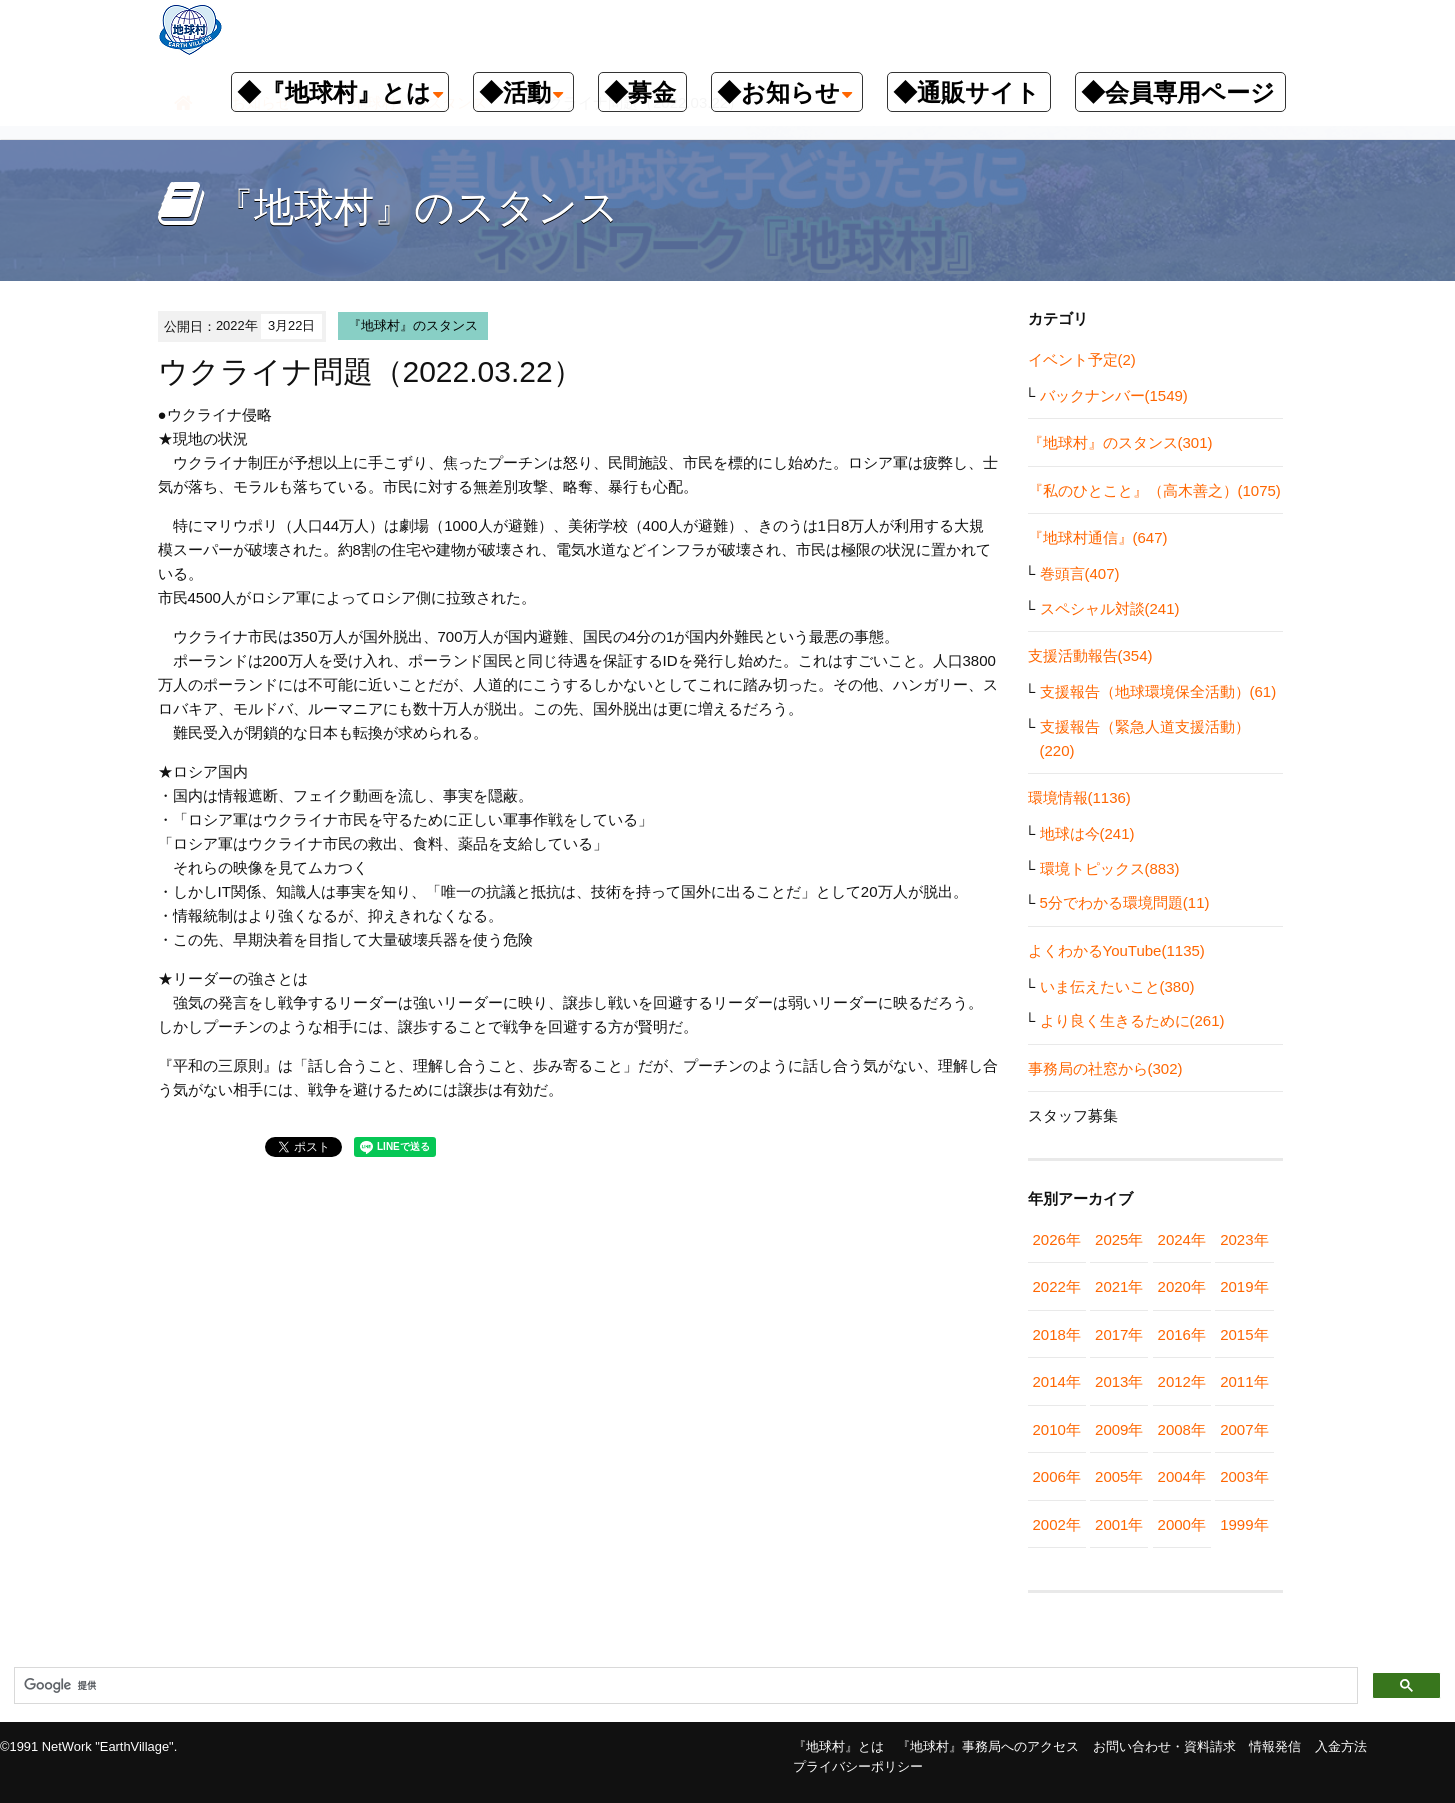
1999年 (1244, 1524)
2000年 (1182, 1524)
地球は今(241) (1087, 833)
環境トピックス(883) (1110, 868)
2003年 (1244, 1476)
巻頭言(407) (1080, 573)
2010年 (1057, 1429)
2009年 (1119, 1429)
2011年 (1244, 1381)
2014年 (1057, 1381)
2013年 (1119, 1381)
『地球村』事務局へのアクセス (988, 1746)
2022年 (1057, 1286)
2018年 (1057, 1334)
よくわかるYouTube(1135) (1116, 950)
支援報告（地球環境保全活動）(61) (1158, 691)
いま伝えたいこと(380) (1117, 986)
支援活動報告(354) (1090, 655)
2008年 (1182, 1429)
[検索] (684, 1686)
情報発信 (1275, 1746)
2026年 (1057, 1239)
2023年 (1244, 1239)
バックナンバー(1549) (1114, 395)
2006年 (1057, 1476)
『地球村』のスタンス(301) (1120, 442)
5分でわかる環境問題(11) (1125, 902)
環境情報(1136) (1079, 797)
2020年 (1182, 1286)
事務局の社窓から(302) (1105, 1068)
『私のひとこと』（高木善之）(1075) (1154, 490)
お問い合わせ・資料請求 (1164, 1746)
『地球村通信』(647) (1098, 537)
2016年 (1182, 1334)
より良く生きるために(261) (1132, 1020)
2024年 (1182, 1239)
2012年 (1182, 1381)
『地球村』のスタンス (413, 325)
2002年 (1057, 1524)
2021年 (1119, 1286)
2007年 (1244, 1429)
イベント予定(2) (1082, 359)
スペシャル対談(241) (1110, 608)
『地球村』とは (838, 1746)
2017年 (1119, 1334)
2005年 (1119, 1476)
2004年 (1182, 1476)
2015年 (1244, 1334)
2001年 (1119, 1524)
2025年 (1119, 1239)
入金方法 (1341, 1746)
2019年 (1244, 1286)
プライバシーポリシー (858, 1766)
